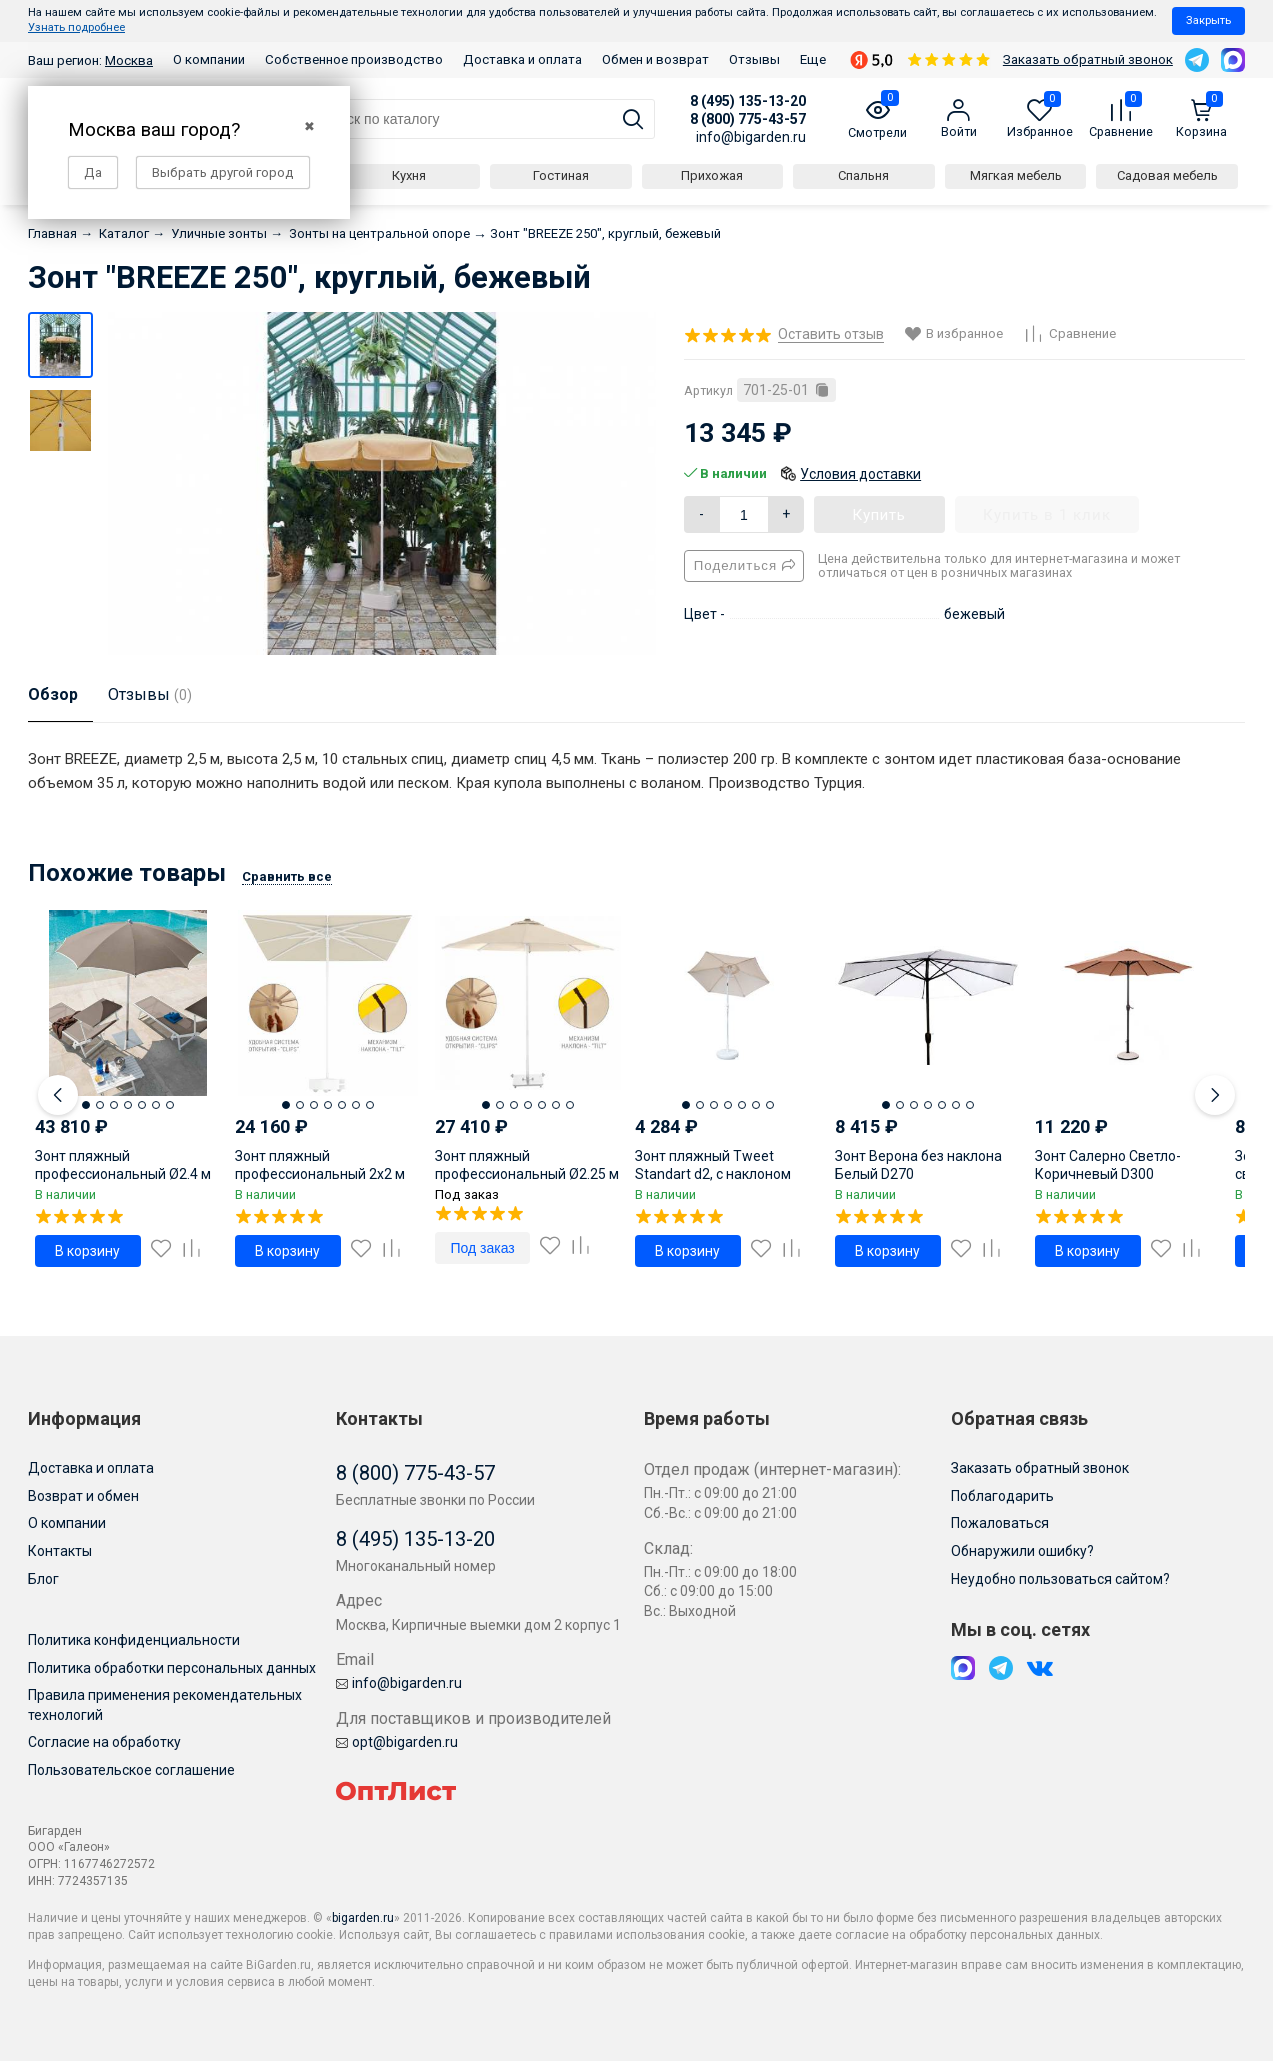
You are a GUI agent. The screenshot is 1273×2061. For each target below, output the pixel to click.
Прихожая (712, 175)
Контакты (60, 1551)
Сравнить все (287, 876)
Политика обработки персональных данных (172, 1668)
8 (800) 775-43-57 (748, 119)
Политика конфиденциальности (134, 1640)
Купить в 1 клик (1047, 515)
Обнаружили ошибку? (1022, 1551)
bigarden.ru (363, 1918)
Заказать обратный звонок (1088, 59)
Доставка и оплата (522, 59)
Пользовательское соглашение (131, 1770)
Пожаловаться (1000, 1523)
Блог (43, 1579)
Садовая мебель (1167, 175)
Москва (129, 60)
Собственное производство (354, 59)
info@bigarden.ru (751, 137)
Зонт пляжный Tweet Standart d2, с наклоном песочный (713, 1174)
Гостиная (561, 175)
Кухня (409, 175)
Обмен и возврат (655, 59)
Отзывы (754, 59)
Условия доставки (860, 474)
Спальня (863, 175)
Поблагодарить (1002, 1496)
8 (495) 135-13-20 (748, 101)
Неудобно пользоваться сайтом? (1060, 1579)
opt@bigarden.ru (397, 1742)
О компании (209, 59)
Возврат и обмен (83, 1496)
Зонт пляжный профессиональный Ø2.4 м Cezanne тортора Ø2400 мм (125, 1174)
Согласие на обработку (104, 1742)
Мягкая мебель (1016, 175)
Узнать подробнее (76, 27)
